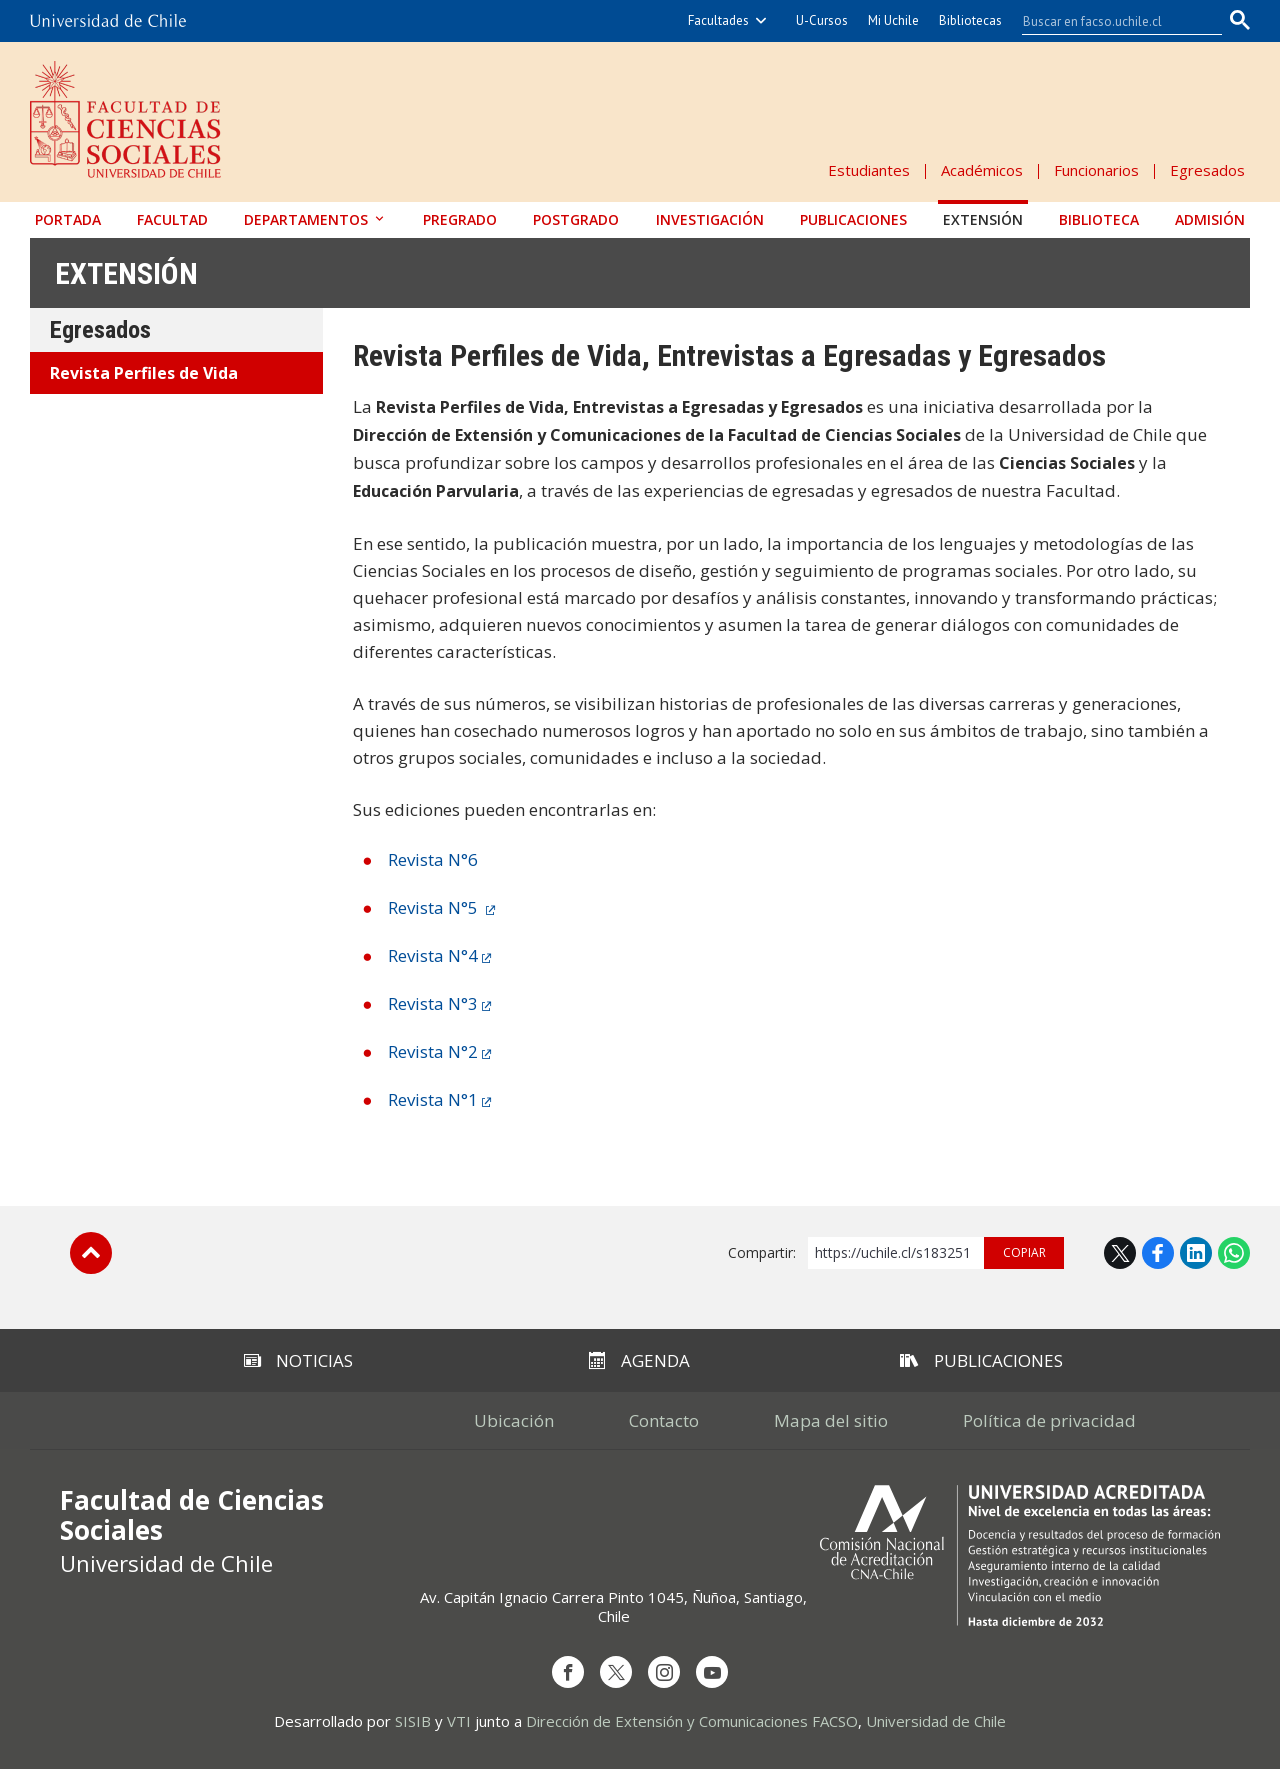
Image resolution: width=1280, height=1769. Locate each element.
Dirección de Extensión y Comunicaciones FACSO (692, 1721)
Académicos (982, 170)
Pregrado (460, 219)
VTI (459, 1721)
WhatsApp (1234, 1253)
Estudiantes (869, 170)
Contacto (664, 1420)
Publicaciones (853, 219)
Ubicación (514, 1420)
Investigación (710, 219)
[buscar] (1110, 21)
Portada (68, 219)
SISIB (413, 1721)
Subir (91, 1253)
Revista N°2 (433, 1051)
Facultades (718, 20)
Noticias (298, 1360)
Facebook (1158, 1253)
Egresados (1207, 170)
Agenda (639, 1360)
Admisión (1210, 219)
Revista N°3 (433, 1003)
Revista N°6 (433, 859)
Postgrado (576, 219)
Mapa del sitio (831, 1420)
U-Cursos (822, 20)
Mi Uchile (893, 20)
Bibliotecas (970, 20)
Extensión (983, 219)
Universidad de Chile (936, 1721)
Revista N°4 (433, 955)
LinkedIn (1196, 1253)
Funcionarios (1096, 170)
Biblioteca (1099, 219)
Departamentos (306, 219)
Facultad (172, 219)
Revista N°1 (433, 1099)
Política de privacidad (1049, 1420)
